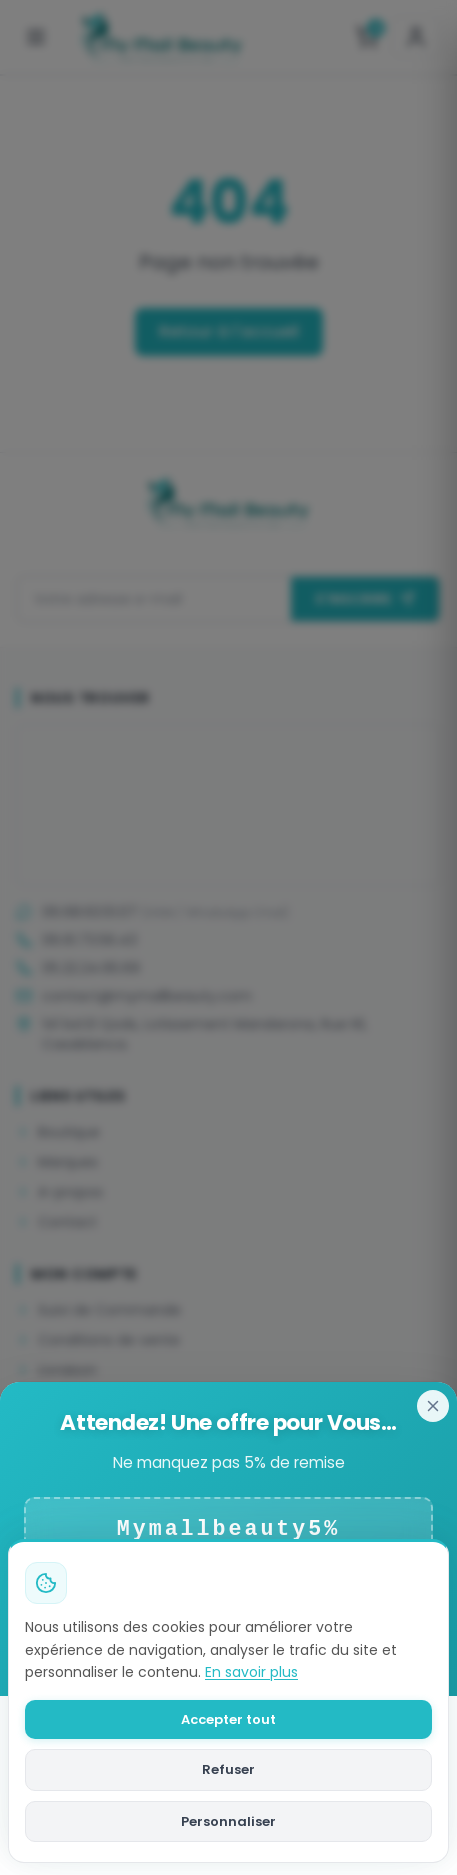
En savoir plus (251, 1672)
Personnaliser (228, 1821)
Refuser (228, 1769)
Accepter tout (228, 1719)
